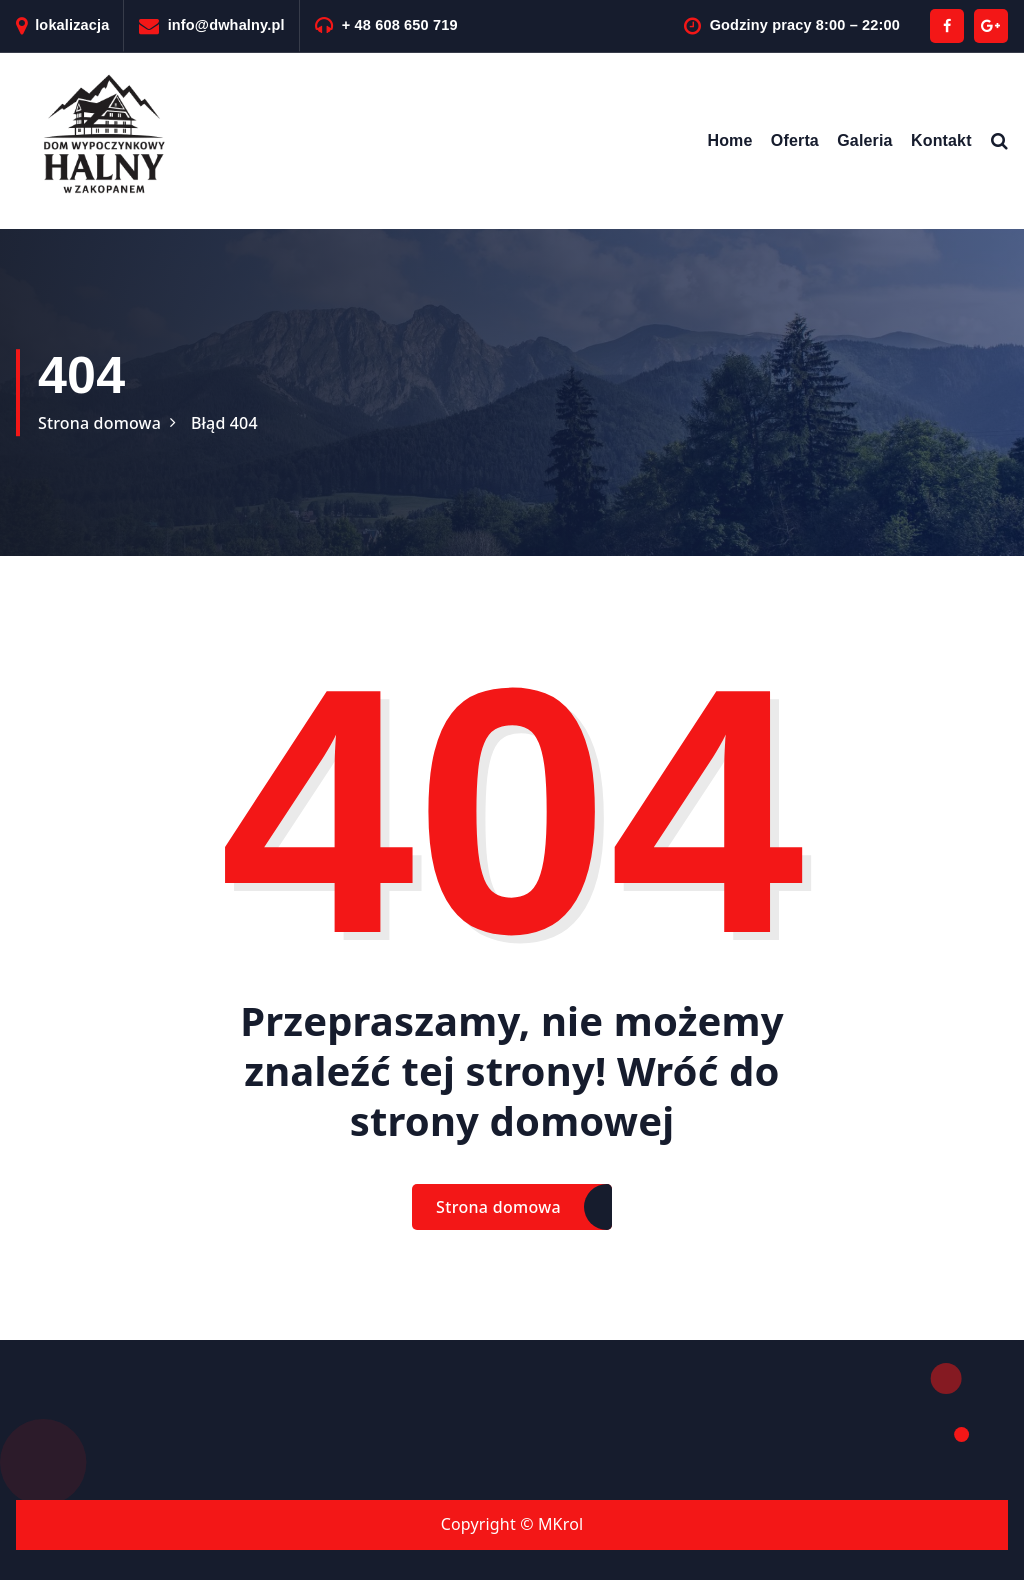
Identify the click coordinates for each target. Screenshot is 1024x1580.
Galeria (864, 140)
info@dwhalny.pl (226, 25)
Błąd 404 (224, 423)
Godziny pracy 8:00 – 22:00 (805, 25)
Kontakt (941, 140)
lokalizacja (72, 25)
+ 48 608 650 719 (400, 25)
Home (729, 140)
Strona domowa (99, 423)
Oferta (795, 140)
